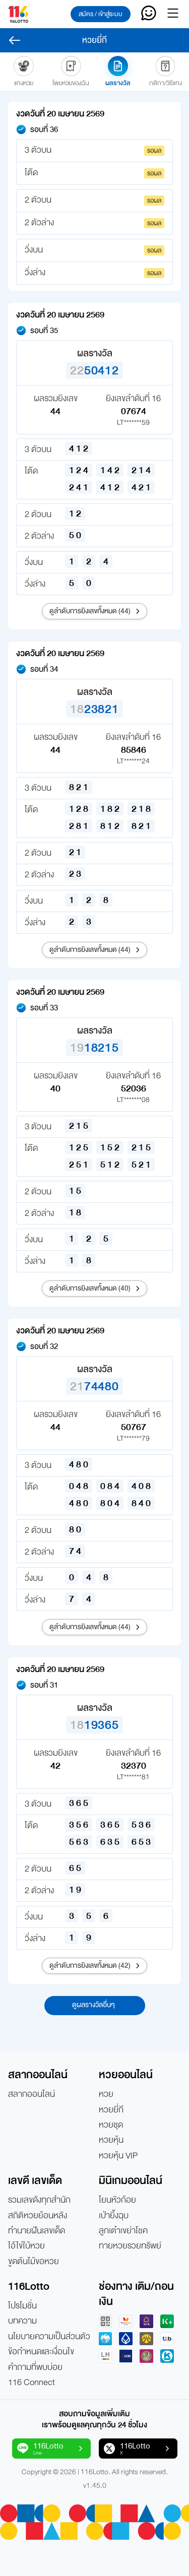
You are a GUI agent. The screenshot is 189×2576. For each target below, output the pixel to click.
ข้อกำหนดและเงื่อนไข (41, 2351)
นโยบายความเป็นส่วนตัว (49, 2336)
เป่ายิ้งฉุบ (114, 2215)
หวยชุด (111, 2125)
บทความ (22, 2321)
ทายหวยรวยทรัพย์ (130, 2245)
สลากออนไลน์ (31, 2094)
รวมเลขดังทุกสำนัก (39, 2200)
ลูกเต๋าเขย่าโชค (123, 2230)
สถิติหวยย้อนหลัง (37, 2215)
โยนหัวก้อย (117, 2200)
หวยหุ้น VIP (118, 2155)
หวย (106, 2094)
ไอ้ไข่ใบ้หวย (26, 2245)
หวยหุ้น (111, 2140)
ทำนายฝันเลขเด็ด (36, 2230)
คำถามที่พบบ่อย (35, 2367)
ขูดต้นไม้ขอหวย (33, 2261)
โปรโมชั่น (22, 2305)
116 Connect (31, 2382)
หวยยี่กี (111, 2109)
